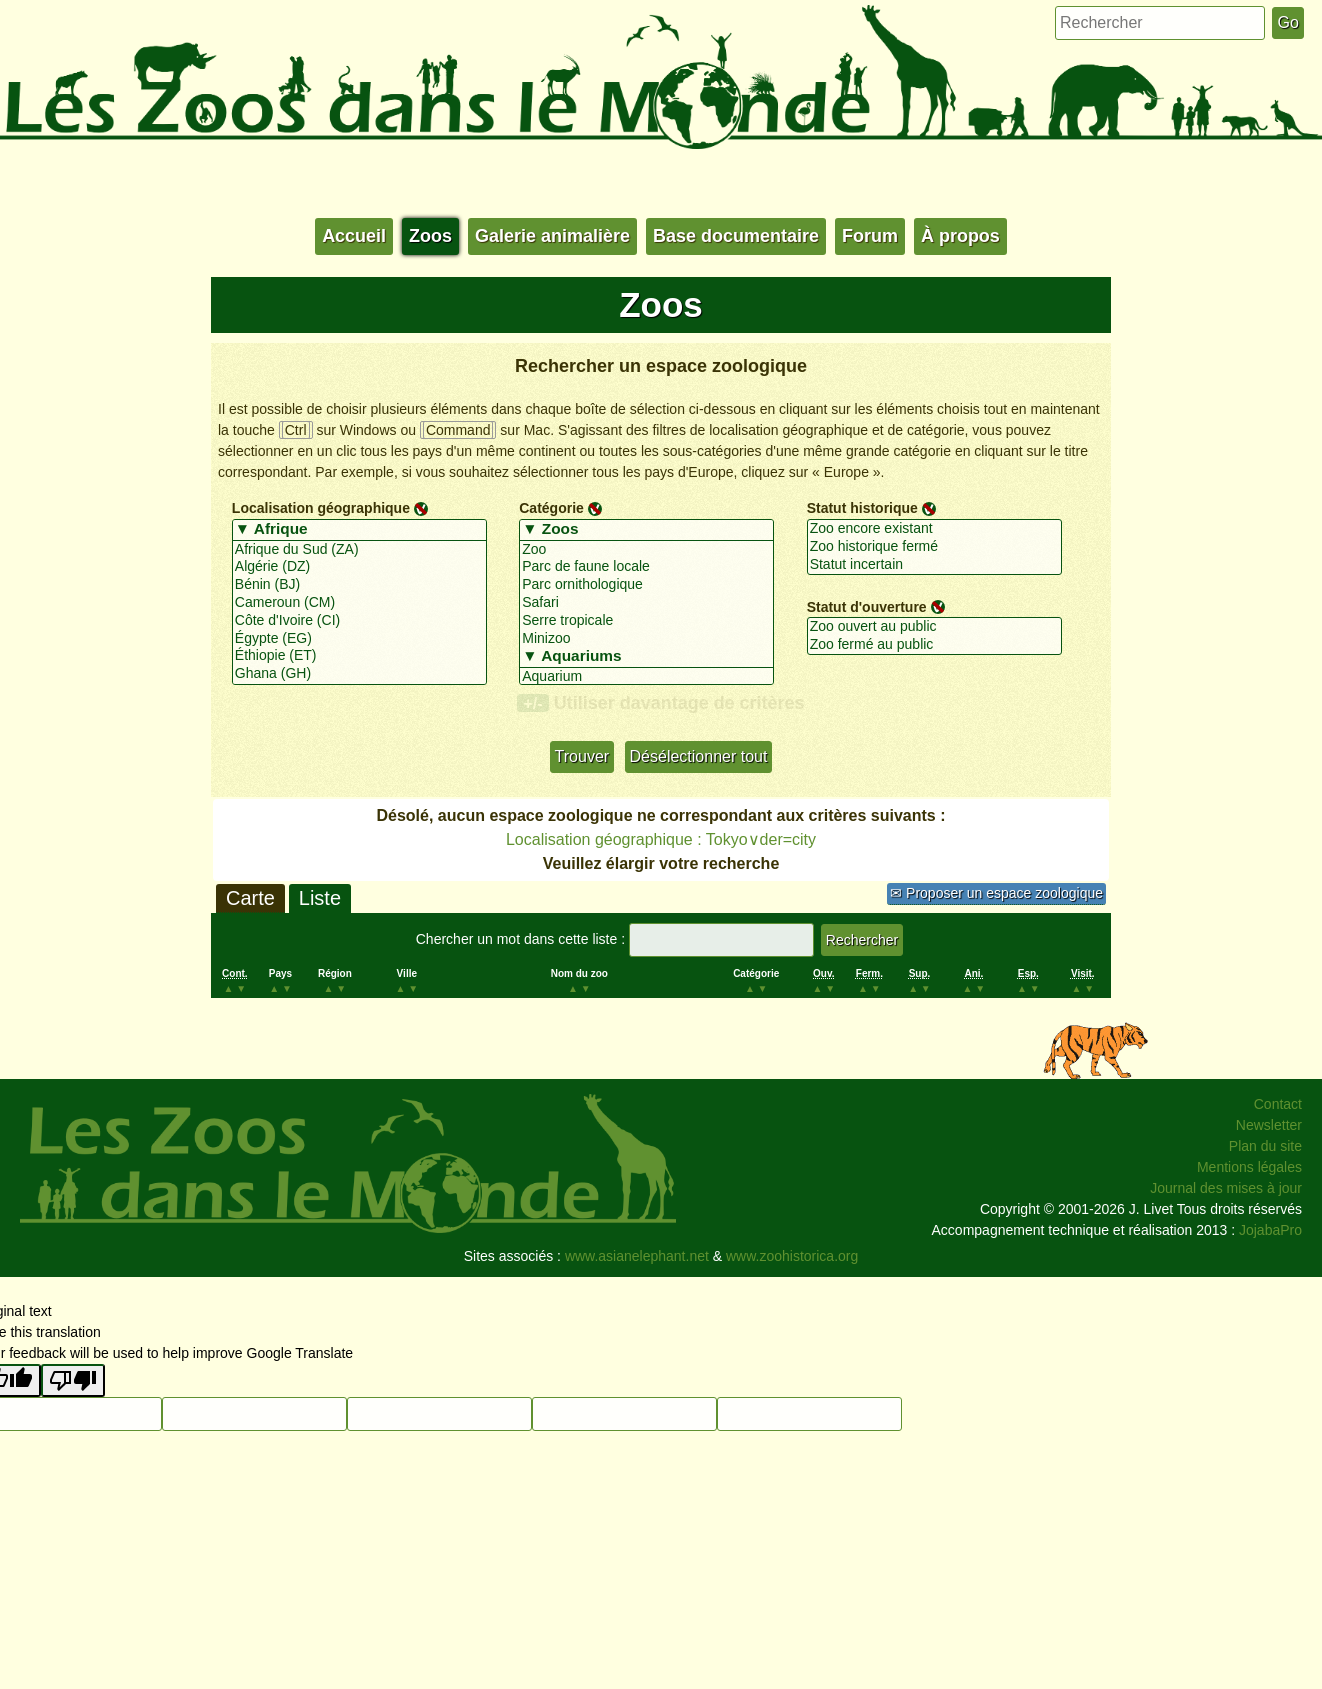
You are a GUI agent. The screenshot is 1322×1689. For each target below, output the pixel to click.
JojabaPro (1270, 1230)
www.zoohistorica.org (792, 1256)
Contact (1278, 1104)
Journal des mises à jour (1226, 1188)
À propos (960, 236)
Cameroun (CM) (359, 603)
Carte (250, 898)
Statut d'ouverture (867, 606)
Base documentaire (736, 236)
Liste (320, 898)
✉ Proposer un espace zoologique (996, 893)
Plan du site (1265, 1146)
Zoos (430, 236)
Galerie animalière (552, 236)
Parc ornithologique (646, 585)
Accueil (354, 236)
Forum (870, 236)
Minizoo (646, 639)
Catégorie (551, 508)
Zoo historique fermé (934, 547)
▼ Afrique (359, 530)
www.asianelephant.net (637, 1256)
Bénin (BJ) (359, 585)
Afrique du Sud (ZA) (359, 550)
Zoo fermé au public (934, 645)
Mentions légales (1249, 1167)
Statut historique (862, 508)
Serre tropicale (646, 621)
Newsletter (1269, 1125)
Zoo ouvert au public (934, 627)
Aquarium (646, 677)
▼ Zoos (646, 530)
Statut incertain (934, 565)
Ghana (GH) (359, 674)
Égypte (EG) (359, 639)
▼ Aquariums (646, 657)
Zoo (646, 550)
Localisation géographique (321, 508)
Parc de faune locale (646, 567)
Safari (646, 603)
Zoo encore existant (934, 529)
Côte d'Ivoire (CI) (359, 621)
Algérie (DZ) (359, 567)
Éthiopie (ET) (359, 656)
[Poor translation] (73, 1380)
